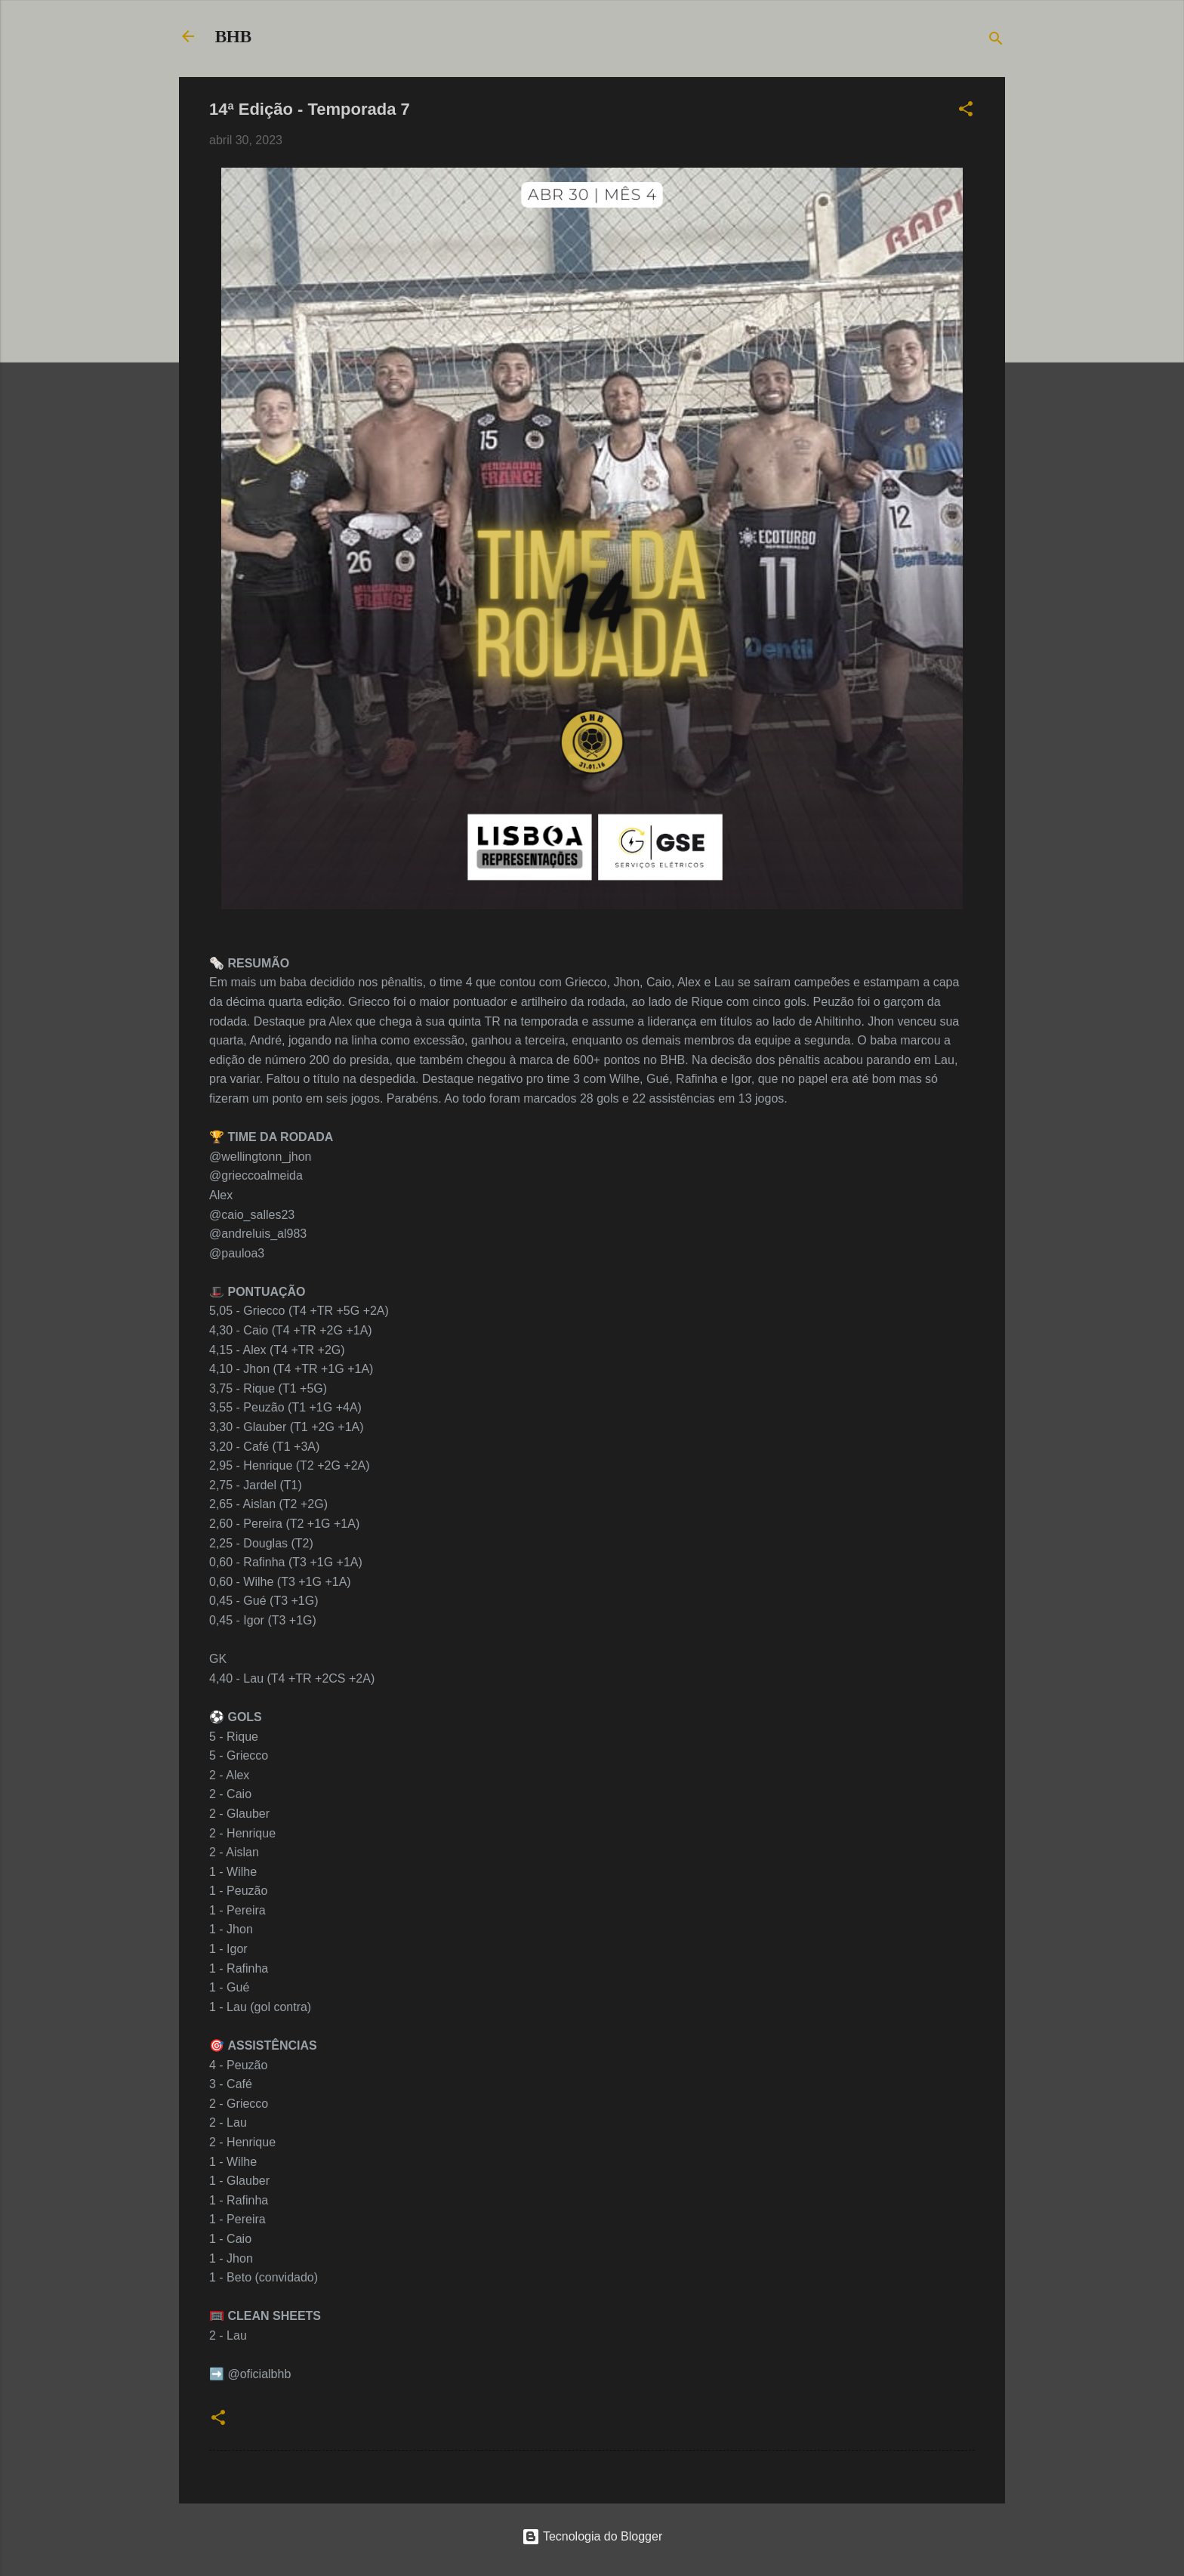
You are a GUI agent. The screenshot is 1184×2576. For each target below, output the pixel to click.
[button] (966, 111)
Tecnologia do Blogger (592, 2536)
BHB (233, 36)
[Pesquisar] (996, 41)
